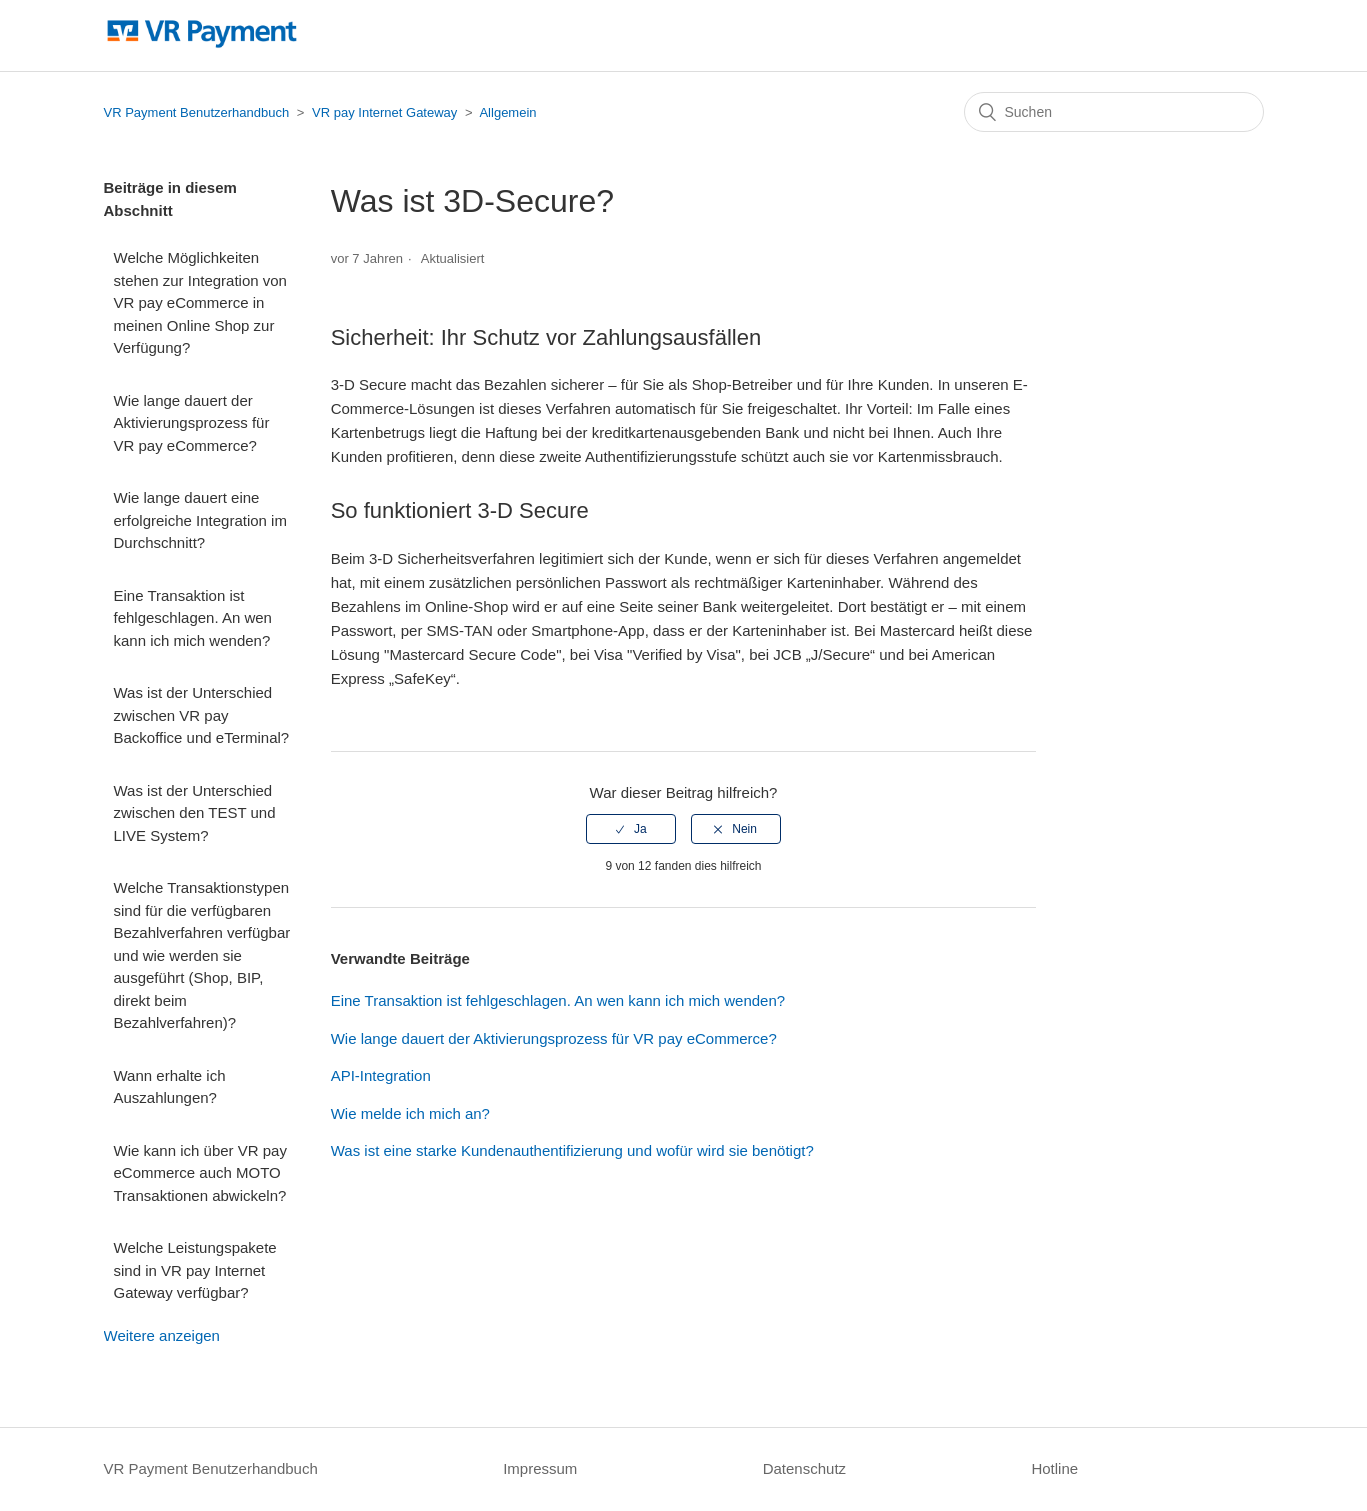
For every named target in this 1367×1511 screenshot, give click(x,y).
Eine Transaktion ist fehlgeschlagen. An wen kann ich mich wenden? (193, 618)
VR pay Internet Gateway (384, 112)
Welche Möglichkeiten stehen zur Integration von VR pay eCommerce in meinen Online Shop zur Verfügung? (200, 302)
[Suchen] (1114, 112)
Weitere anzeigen (162, 1335)
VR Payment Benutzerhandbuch (197, 112)
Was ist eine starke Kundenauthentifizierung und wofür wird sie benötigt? (572, 1150)
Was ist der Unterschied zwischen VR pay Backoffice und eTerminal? (202, 715)
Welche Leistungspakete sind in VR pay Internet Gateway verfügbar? (195, 1270)
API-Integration (381, 1075)
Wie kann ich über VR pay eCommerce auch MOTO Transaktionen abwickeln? (200, 1173)
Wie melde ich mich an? (410, 1113)
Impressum (540, 1468)
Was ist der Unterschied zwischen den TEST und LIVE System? (195, 813)
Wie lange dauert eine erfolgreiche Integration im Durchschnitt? (200, 520)
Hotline (1054, 1468)
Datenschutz (804, 1468)
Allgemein (507, 112)
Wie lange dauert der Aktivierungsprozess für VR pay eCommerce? (192, 423)
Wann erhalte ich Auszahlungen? (170, 1087)
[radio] (631, 829)
